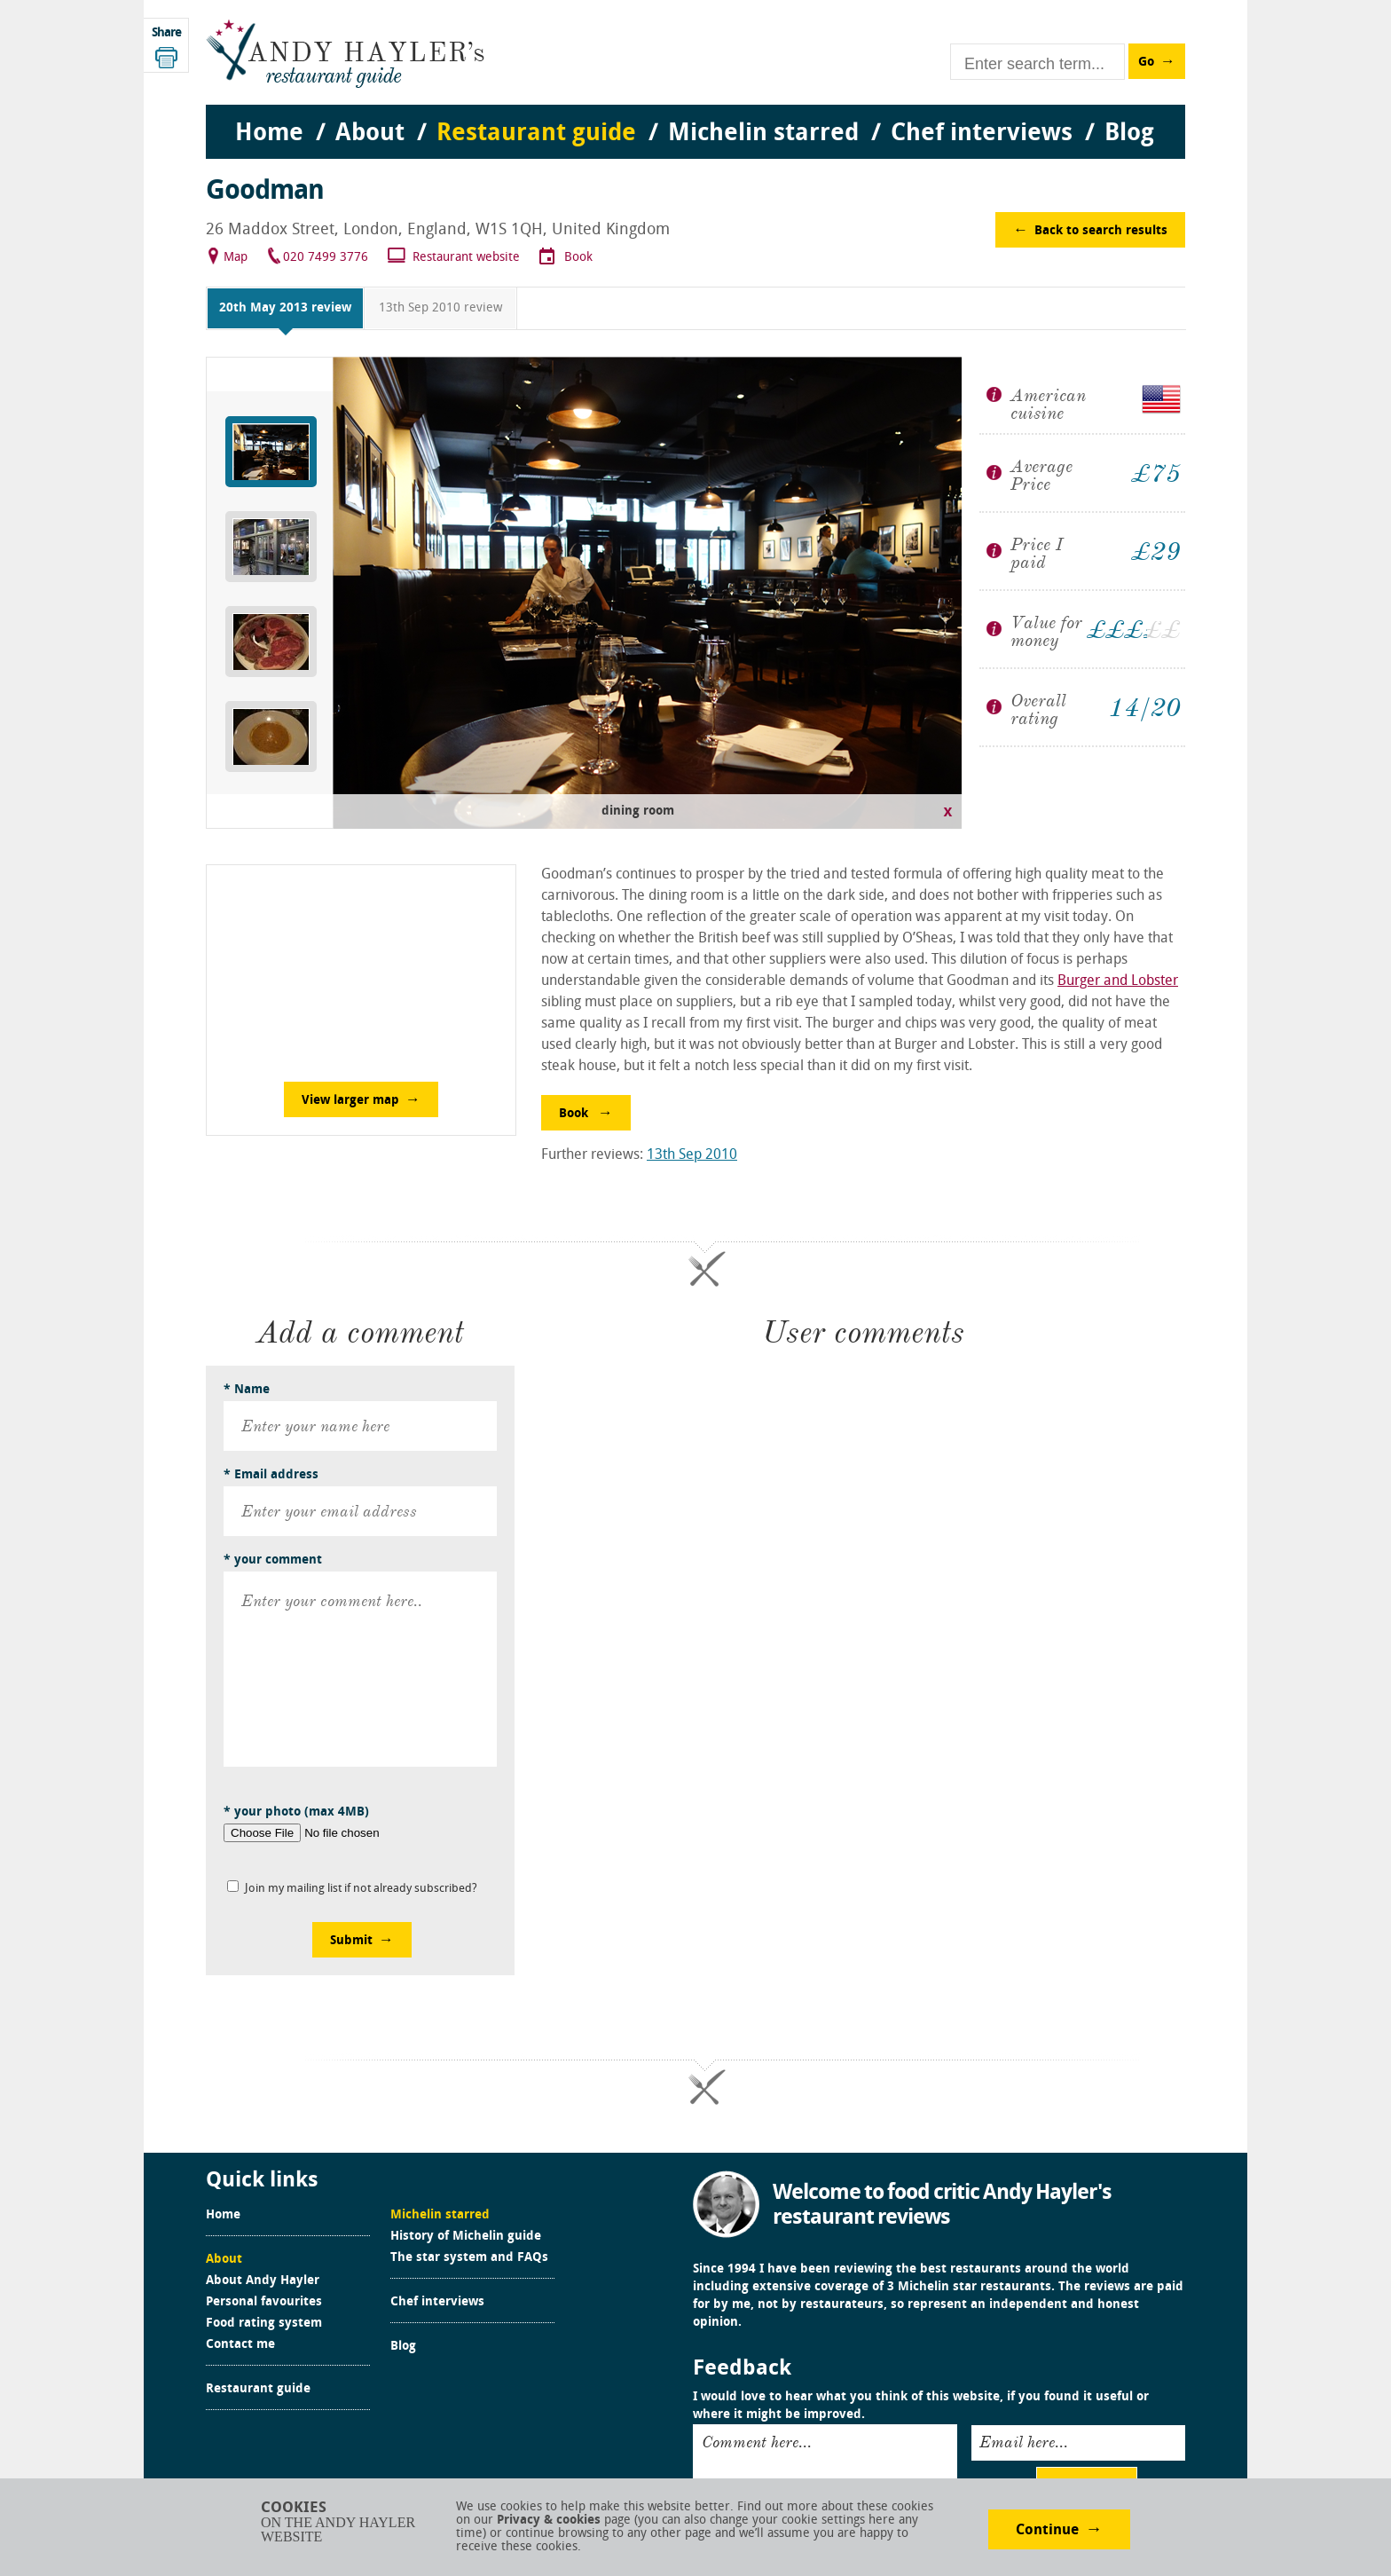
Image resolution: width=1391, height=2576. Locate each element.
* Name (247, 1390)
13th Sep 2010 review (440, 308)
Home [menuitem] (269, 134)
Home (223, 2216)
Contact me (240, 2345)
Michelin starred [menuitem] (763, 134)
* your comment (273, 1560)
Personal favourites (264, 2302)
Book (578, 257)
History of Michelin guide (465, 2237)
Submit (351, 1941)
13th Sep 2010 (692, 1155)
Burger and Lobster (1117, 981)
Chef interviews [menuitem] (982, 134)
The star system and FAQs (469, 2258)
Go (1146, 62)
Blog (403, 2347)
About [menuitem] (370, 134)
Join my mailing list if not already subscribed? (361, 1889)
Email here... (1023, 2442)
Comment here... (757, 2442)
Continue (1047, 2531)
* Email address (271, 1475)
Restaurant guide (258, 2389)
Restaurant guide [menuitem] (536, 134)
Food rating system (264, 2324)
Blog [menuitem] (1129, 134)
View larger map (350, 1100)
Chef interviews (437, 2302)
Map (236, 257)
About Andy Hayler (262, 2281)
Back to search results (1100, 231)
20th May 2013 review (285, 308)
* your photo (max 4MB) (296, 1812)
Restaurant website (466, 257)
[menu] (695, 116)
